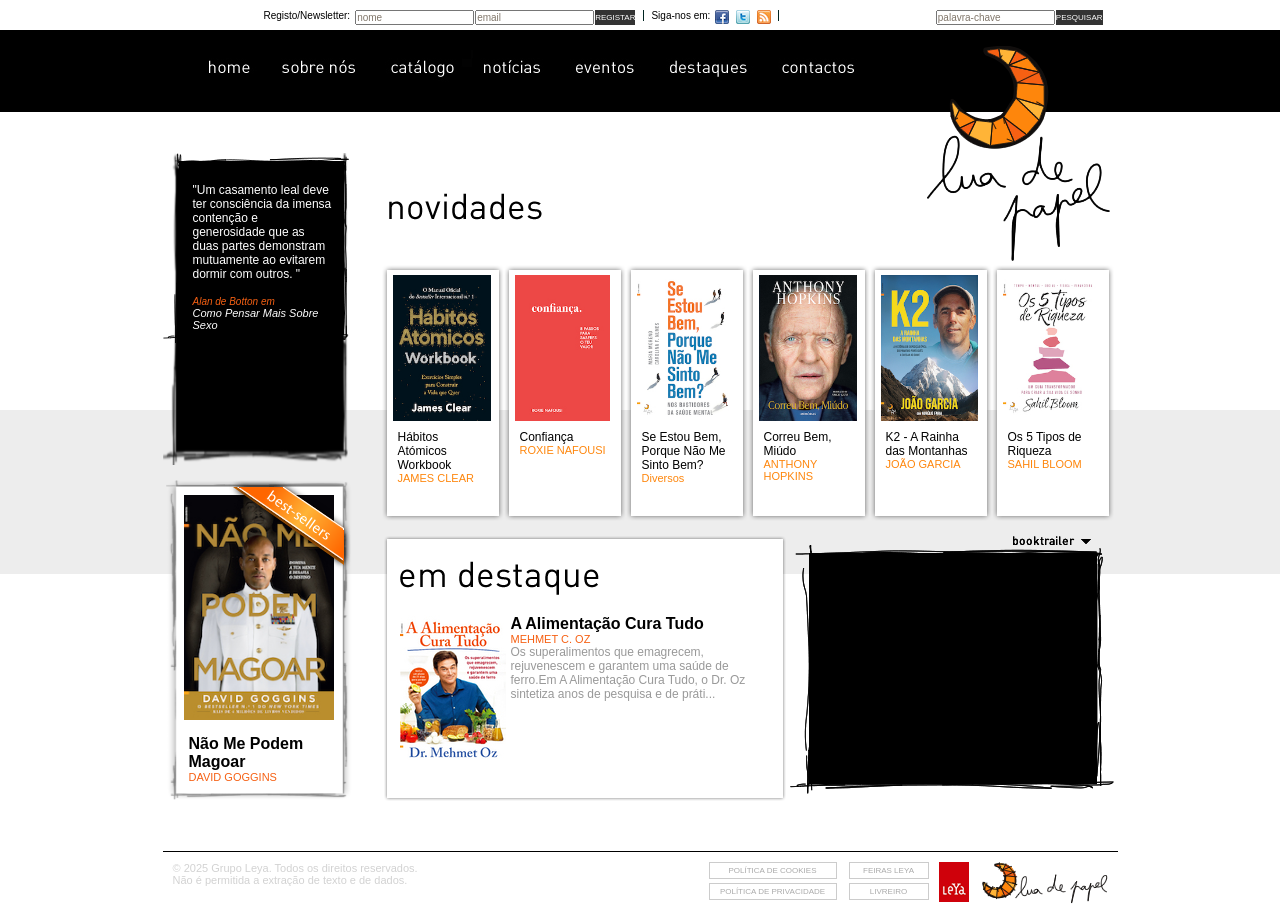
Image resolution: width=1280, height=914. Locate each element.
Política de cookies (772, 870)
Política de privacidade (772, 891)
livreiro (888, 891)
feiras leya (888, 870)
